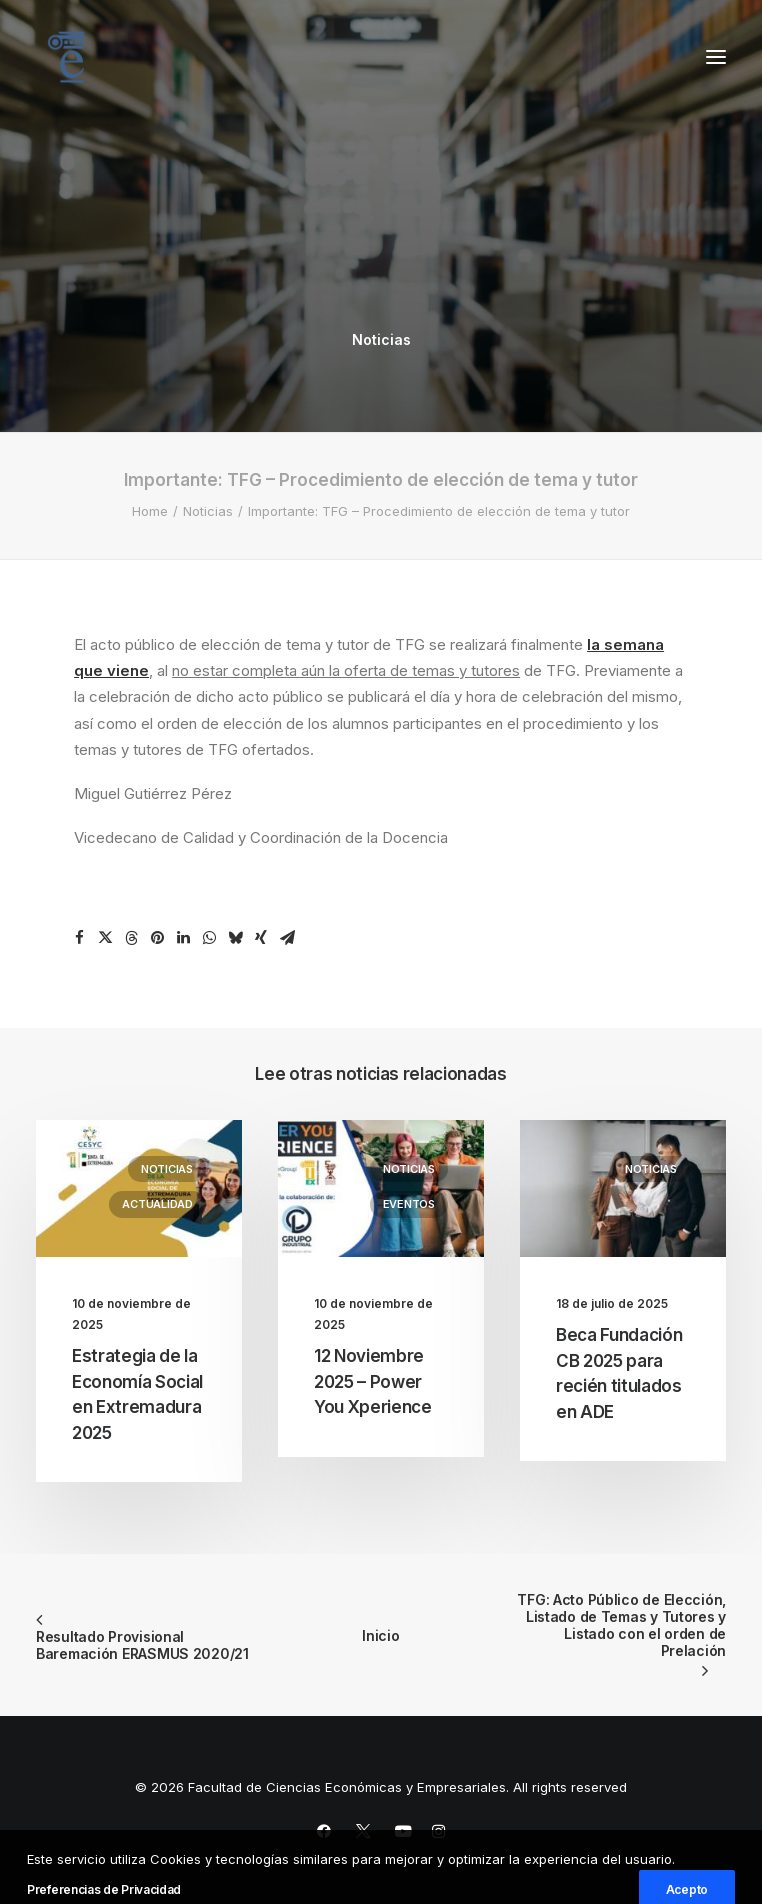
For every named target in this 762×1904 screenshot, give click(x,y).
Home (150, 511)
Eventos (409, 1204)
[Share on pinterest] (157, 938)
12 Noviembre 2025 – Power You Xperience (373, 1381)
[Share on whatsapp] (209, 938)
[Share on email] (287, 938)
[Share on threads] (131, 938)
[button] (716, 57)
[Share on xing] (261, 938)
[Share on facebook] (79, 938)
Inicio (380, 1635)
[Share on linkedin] (183, 938)
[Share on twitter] (105, 938)
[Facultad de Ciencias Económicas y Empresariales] (66, 57)
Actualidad (157, 1204)
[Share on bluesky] (235, 938)
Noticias (381, 339)
